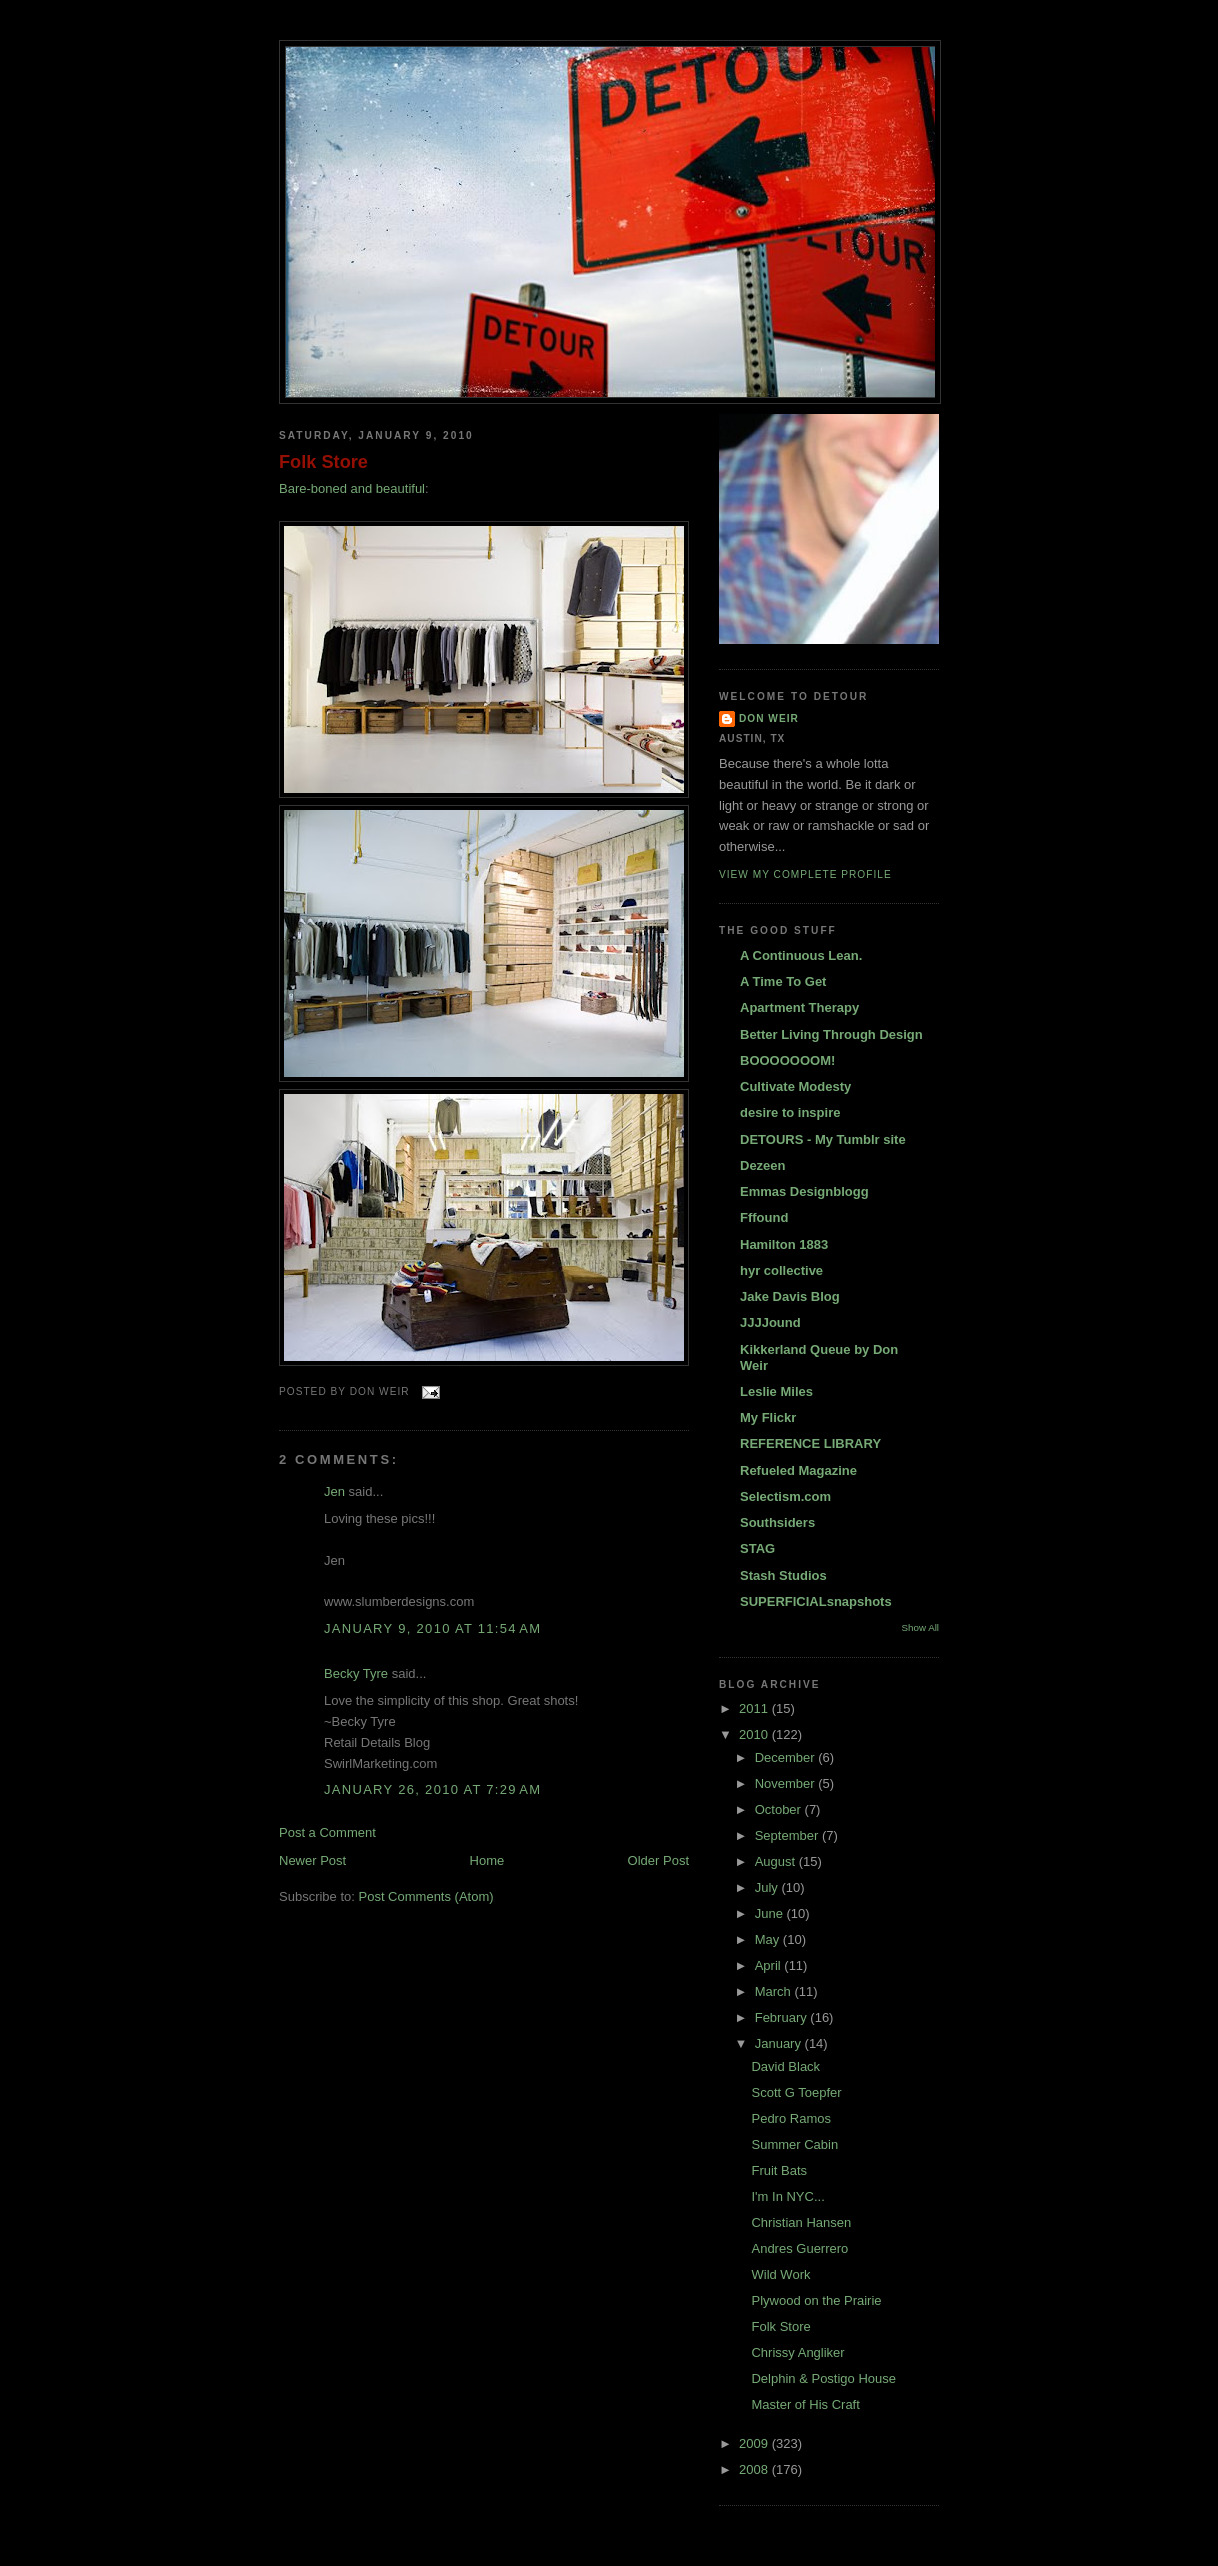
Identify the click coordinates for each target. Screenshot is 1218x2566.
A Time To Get (783, 981)
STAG (757, 1548)
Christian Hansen (801, 2222)
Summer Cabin (794, 2144)
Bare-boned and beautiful (352, 488)
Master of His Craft (805, 2404)
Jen (334, 1491)
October (780, 1809)
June (771, 1913)
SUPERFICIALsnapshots (816, 1601)
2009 (755, 2443)
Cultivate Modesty (795, 1086)
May (769, 1939)
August (777, 1861)
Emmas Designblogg (804, 1191)
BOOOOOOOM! (787, 1060)
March (775, 1991)
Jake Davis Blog (790, 1296)
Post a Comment (327, 1832)
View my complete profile (805, 874)
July (768, 1887)
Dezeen (763, 1165)
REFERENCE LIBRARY (810, 1443)
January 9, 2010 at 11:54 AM (432, 1628)
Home (487, 1860)
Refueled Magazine (798, 1470)
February (783, 2017)
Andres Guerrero (799, 2248)
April (770, 1965)
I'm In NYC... (787, 2196)
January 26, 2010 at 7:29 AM (432, 1789)
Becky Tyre (356, 1673)
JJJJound (770, 1322)
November (787, 1783)
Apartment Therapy (799, 1007)
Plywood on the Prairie (816, 2300)
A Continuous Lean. (801, 955)
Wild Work (780, 2274)
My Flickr (768, 1417)
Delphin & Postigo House (823, 2378)
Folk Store (323, 462)
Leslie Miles (776, 1391)
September (788, 1835)
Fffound (764, 1217)
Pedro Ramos (790, 2118)
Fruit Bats (779, 2170)
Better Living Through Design (831, 1034)
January (780, 2043)
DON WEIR (769, 718)
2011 (755, 1708)
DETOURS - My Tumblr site (823, 1139)
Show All (920, 1627)
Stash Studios (783, 1575)
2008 (755, 2469)
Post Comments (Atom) (426, 1896)
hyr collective (781, 1270)
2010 (755, 1734)
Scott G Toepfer (796, 2092)
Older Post (658, 1860)
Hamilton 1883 (784, 1244)
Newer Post (312, 1860)
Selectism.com (785, 1496)
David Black (785, 2066)
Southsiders (777, 1522)
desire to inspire (790, 1112)
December (787, 1757)
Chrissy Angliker (797, 2352)
